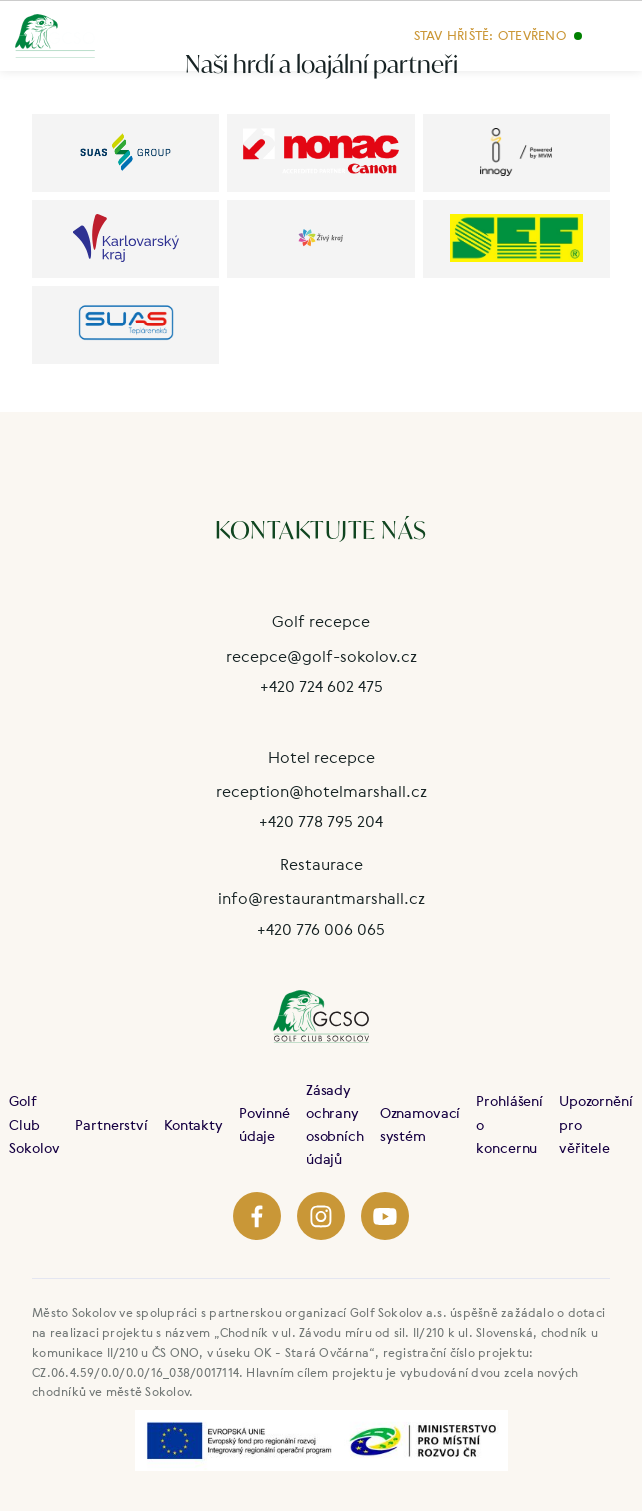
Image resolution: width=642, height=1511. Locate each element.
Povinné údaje (264, 1124)
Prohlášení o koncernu (509, 1123)
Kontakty (193, 1124)
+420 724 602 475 (321, 686)
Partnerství (111, 1124)
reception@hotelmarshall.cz (321, 791)
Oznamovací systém (420, 1124)
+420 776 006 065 (321, 929)
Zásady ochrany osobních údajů (335, 1124)
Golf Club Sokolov (34, 1123)
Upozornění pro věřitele (596, 1123)
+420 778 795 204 (321, 821)
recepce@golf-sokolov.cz (321, 656)
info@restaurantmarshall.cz (321, 898)
